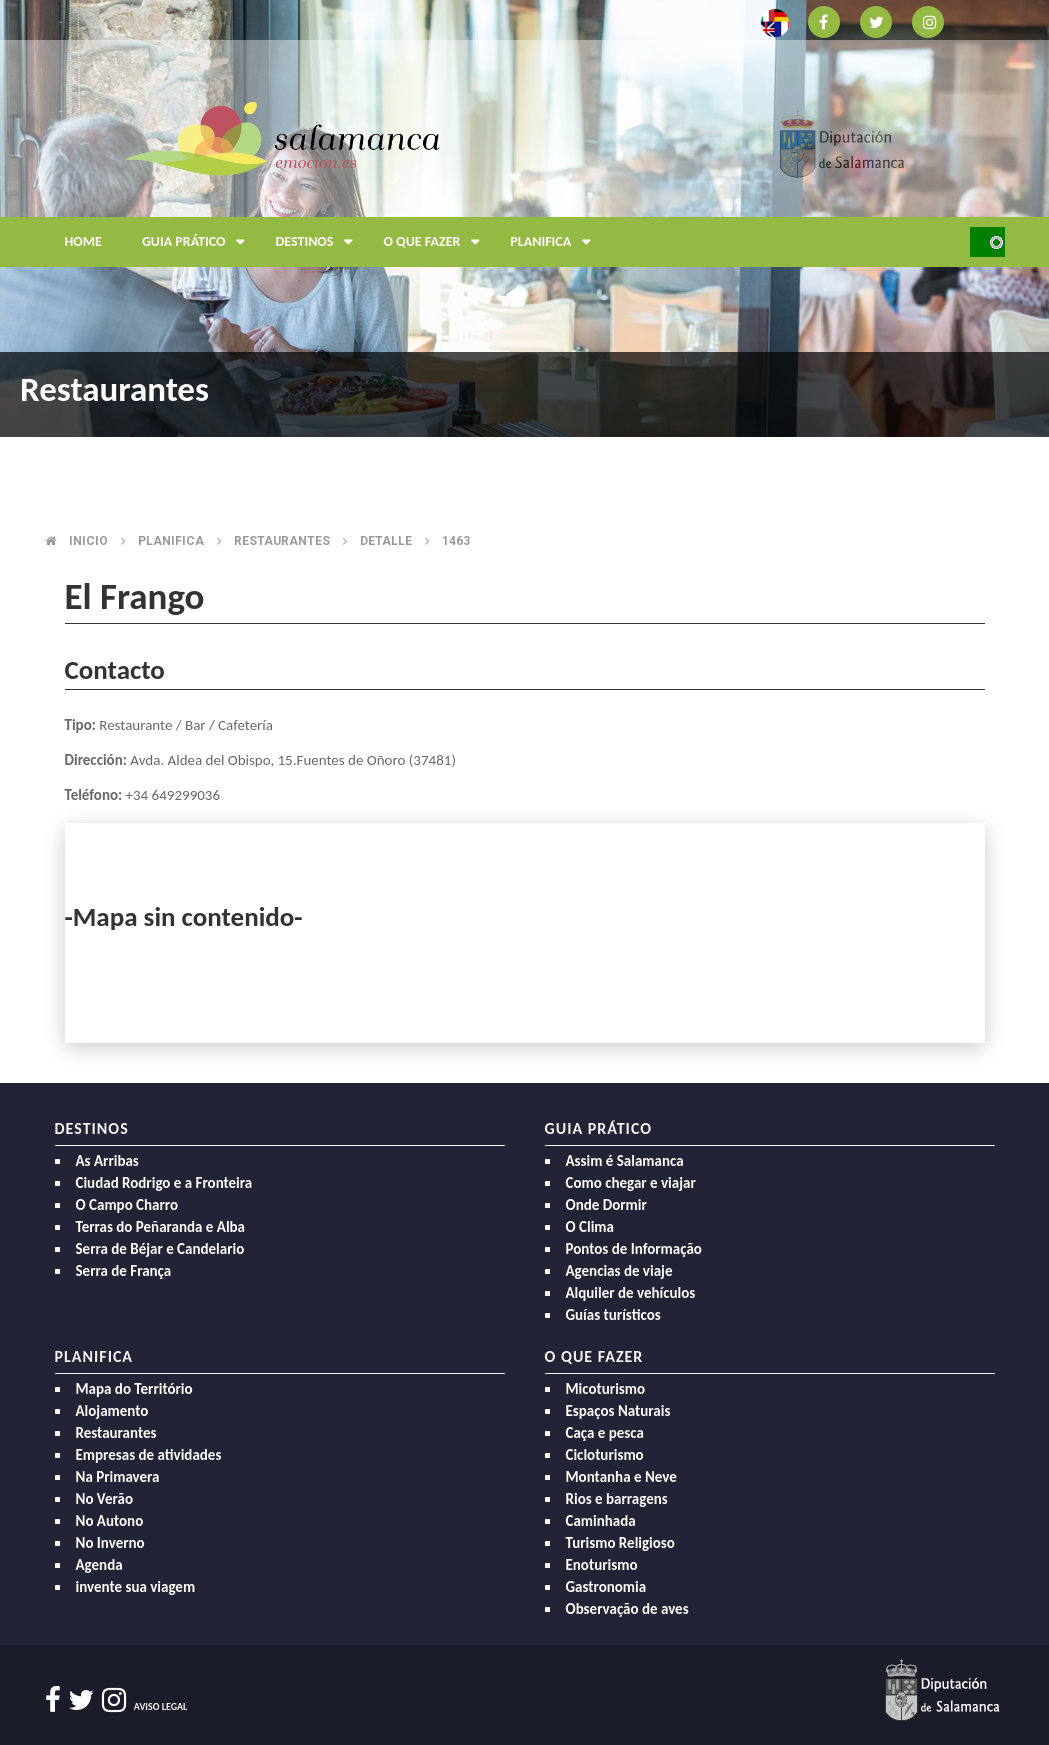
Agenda (99, 1565)
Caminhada (601, 1521)
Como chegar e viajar (631, 1183)
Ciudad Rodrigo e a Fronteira (164, 1183)
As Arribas (107, 1161)
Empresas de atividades (149, 1455)
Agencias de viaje (619, 1271)
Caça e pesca (605, 1433)
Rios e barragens (617, 1499)
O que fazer (436, 242)
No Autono (110, 1521)
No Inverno (110, 1543)
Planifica (555, 242)
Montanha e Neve (621, 1477)
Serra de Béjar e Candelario (160, 1249)
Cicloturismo (605, 1455)
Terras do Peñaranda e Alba (161, 1227)
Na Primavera (118, 1477)
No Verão (104, 1499)
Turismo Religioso (620, 1543)
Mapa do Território (134, 1389)
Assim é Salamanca (625, 1161)
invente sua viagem (136, 1587)
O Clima (590, 1227)
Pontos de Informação (634, 1249)
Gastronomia (606, 1587)
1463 (456, 541)
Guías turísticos (613, 1315)
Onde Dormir (606, 1205)
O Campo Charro (127, 1205)
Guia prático (199, 242)
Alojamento (112, 1411)
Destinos (319, 242)
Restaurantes (282, 541)
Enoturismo (602, 1565)
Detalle (386, 541)
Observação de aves (627, 1609)
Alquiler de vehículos (631, 1293)
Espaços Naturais (618, 1411)
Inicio (88, 541)
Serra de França (124, 1271)
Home (83, 241)
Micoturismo (606, 1389)
